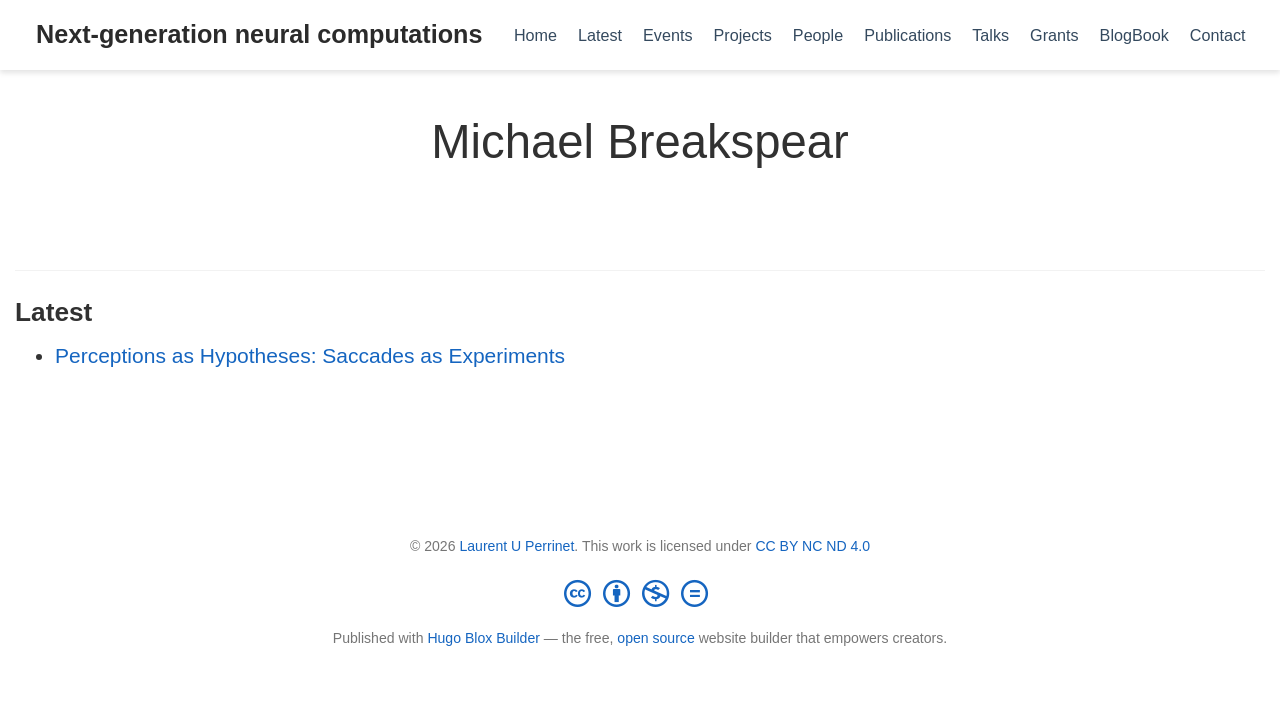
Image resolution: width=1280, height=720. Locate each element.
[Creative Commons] (640, 593)
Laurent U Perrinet (516, 546)
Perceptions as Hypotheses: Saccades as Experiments (310, 355)
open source (655, 638)
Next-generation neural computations (259, 34)
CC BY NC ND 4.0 (812, 546)
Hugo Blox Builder (483, 638)
